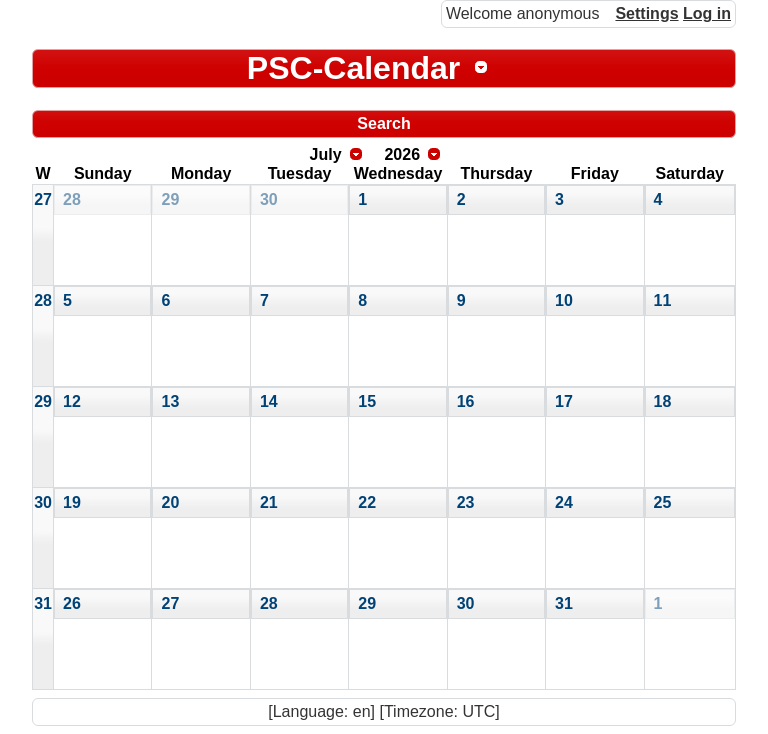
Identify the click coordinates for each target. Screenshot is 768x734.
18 (663, 401)
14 (269, 401)
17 (564, 401)
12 (72, 401)
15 (367, 401)
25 (663, 502)
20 (170, 502)
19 (72, 502)
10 (564, 300)
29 (170, 199)
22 (367, 502)
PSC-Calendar (353, 68)
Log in (707, 13)
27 (43, 199)
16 (466, 401)
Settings (646, 13)
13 (170, 401)
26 (72, 603)
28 (72, 199)
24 (564, 502)
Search (383, 123)
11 (663, 300)
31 (43, 603)
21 (269, 502)
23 (466, 502)
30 (269, 199)
